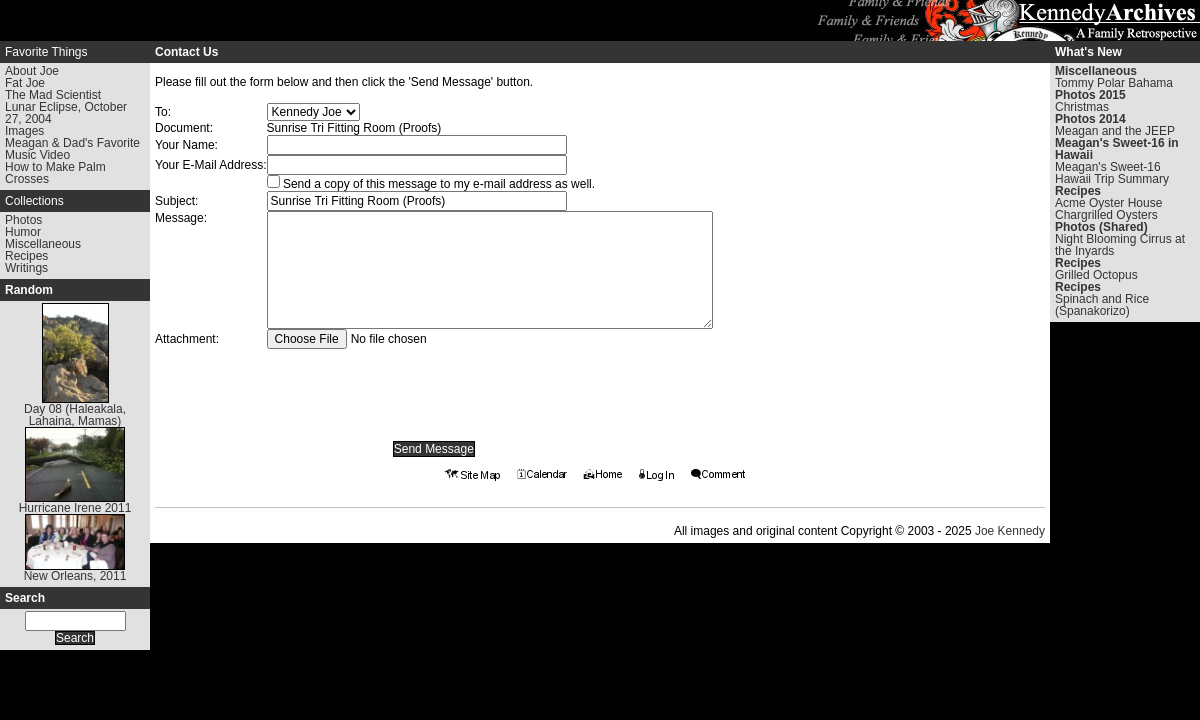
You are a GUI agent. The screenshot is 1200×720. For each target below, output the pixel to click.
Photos (23, 220)
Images (24, 131)
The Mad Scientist (53, 95)
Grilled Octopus (1096, 275)
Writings (26, 268)
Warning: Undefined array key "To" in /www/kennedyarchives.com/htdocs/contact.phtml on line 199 (313, 112)
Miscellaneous (43, 244)
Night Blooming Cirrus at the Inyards (1120, 245)
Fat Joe (25, 83)
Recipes (26, 256)
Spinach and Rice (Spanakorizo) (1102, 305)
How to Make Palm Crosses (55, 173)
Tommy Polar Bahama (1114, 83)
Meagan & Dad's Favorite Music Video (72, 149)
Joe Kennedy (1010, 531)
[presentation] (434, 388)
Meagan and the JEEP (1115, 131)
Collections (34, 201)
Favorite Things (46, 52)
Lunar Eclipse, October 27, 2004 (66, 113)
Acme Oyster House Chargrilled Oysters (1108, 209)
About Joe (32, 71)
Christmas (1082, 107)
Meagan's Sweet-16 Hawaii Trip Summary (1112, 173)
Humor (23, 232)
